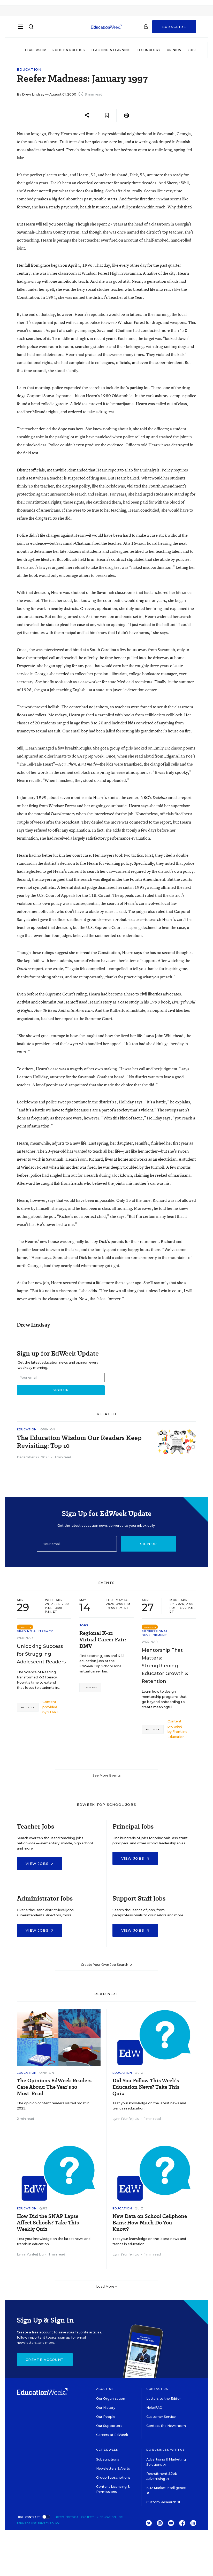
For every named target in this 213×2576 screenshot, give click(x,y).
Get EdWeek (107, 2449)
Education (29, 69)
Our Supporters (109, 2426)
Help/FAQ (154, 2408)
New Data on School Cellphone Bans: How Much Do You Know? (149, 2222)
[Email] (77, 1544)
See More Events (107, 1775)
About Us (104, 2389)
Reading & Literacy (35, 1631)
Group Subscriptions (113, 2477)
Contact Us (157, 2389)
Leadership (35, 50)
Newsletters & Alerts (113, 2468)
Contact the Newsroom (166, 2426)
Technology (149, 50)
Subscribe (174, 29)
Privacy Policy (48, 2523)
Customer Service (161, 2417)
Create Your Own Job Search (106, 1965)
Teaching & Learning (111, 50)
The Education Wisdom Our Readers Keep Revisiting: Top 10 (79, 1442)
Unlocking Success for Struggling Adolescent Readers (41, 1654)
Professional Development (155, 1633)
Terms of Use (27, 2523)
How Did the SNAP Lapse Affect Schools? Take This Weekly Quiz (48, 2222)
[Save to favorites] (106, 115)
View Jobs (40, 1863)
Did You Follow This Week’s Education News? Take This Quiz (145, 2087)
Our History (105, 2408)
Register (27, 1707)
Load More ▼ (106, 2286)
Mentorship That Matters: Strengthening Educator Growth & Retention (165, 1665)
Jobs (192, 50)
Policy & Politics (68, 50)
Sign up (148, 1544)
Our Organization (110, 2398)
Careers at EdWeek (112, 2435)
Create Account (45, 2359)
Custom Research (163, 2502)
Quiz (139, 2073)
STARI (52, 1712)
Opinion (174, 50)
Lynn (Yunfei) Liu (125, 2119)
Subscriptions (107, 2459)
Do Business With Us (165, 2449)
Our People (105, 2417)
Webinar (25, 1638)
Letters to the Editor (163, 2398)
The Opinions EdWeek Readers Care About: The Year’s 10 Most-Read (54, 2087)
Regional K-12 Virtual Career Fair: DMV (102, 1639)
